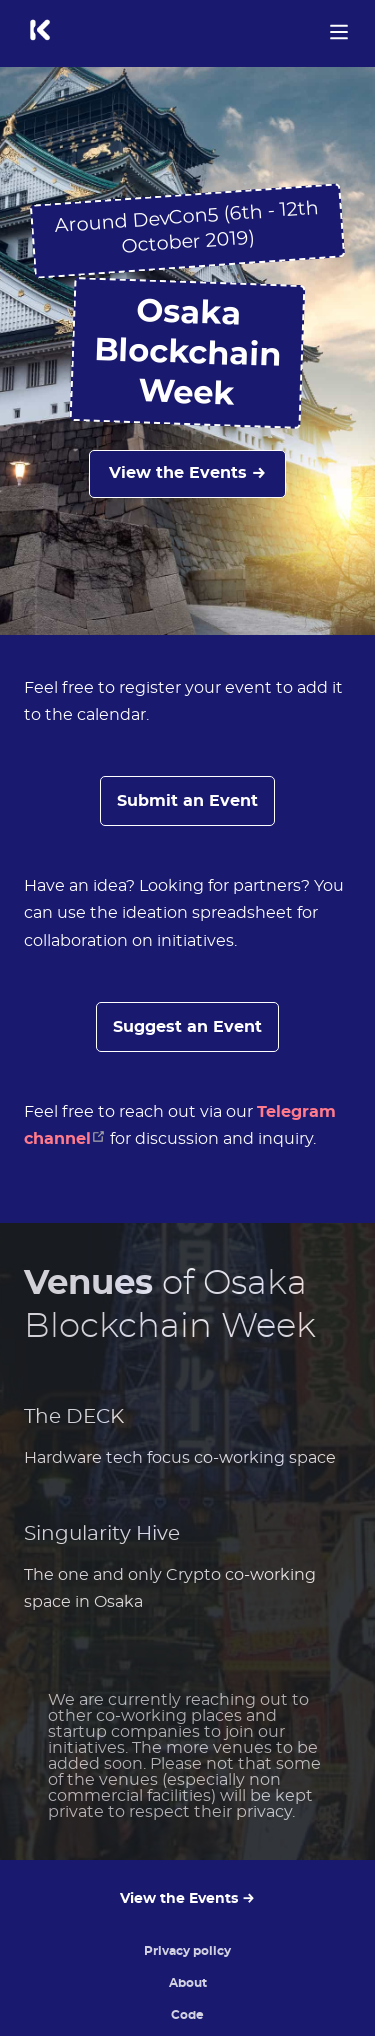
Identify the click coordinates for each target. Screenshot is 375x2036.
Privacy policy (187, 1951)
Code (187, 2015)
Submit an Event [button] (187, 801)
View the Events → (187, 473)
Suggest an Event (187, 1027)
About (188, 1983)
